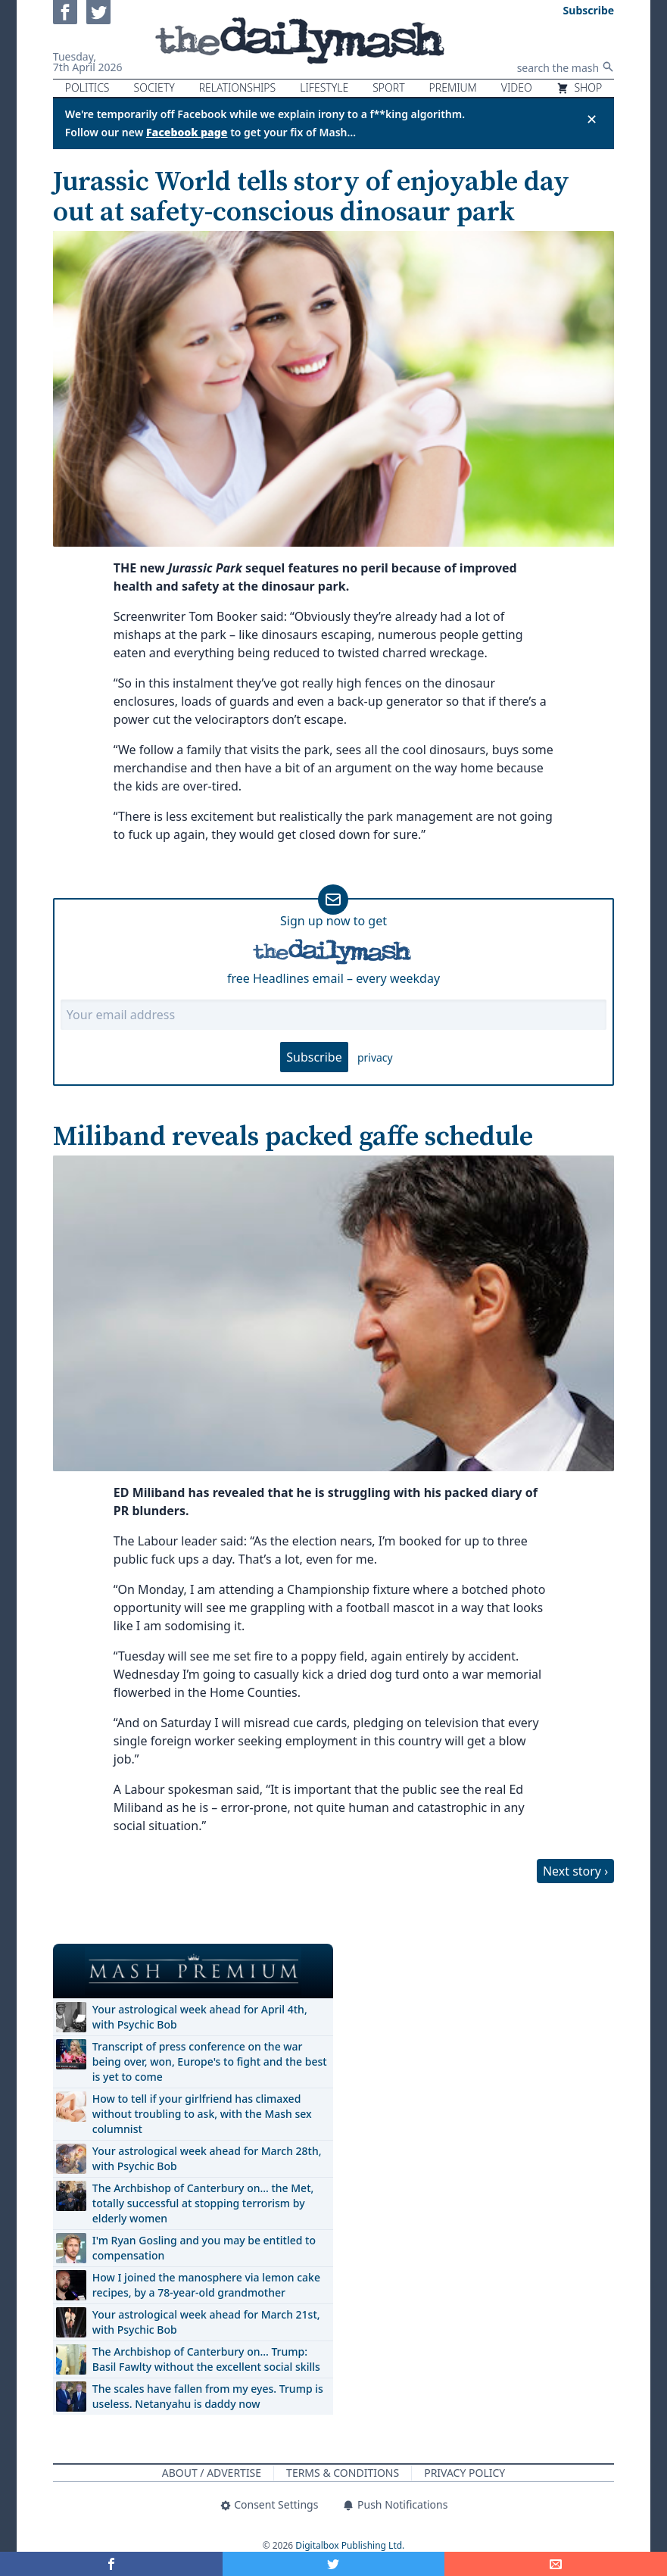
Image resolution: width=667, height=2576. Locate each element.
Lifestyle (324, 87)
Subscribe (313, 1057)
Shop (579, 87)
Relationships (237, 87)
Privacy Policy (464, 2472)
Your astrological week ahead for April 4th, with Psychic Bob (199, 2017)
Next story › (575, 1871)
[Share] (555, 2564)
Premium (453, 87)
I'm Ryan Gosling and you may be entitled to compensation (204, 2248)
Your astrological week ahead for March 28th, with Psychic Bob (207, 2158)
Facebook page (187, 132)
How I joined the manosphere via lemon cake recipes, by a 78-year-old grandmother (206, 2285)
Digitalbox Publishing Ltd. (349, 2545)
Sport (388, 87)
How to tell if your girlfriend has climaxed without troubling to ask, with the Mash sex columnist (202, 2113)
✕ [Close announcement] (591, 119)
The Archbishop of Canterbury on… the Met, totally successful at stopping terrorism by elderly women (203, 2203)
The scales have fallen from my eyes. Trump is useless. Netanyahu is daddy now (207, 2396)
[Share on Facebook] (111, 2564)
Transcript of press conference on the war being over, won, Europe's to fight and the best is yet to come (209, 2061)
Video (516, 87)
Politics (87, 87)
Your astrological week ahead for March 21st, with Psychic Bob (206, 2322)
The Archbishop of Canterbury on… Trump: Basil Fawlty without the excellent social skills (206, 2359)
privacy (375, 1057)
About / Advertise (211, 2472)
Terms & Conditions (342, 2472)
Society (154, 87)
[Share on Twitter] (334, 2564)
